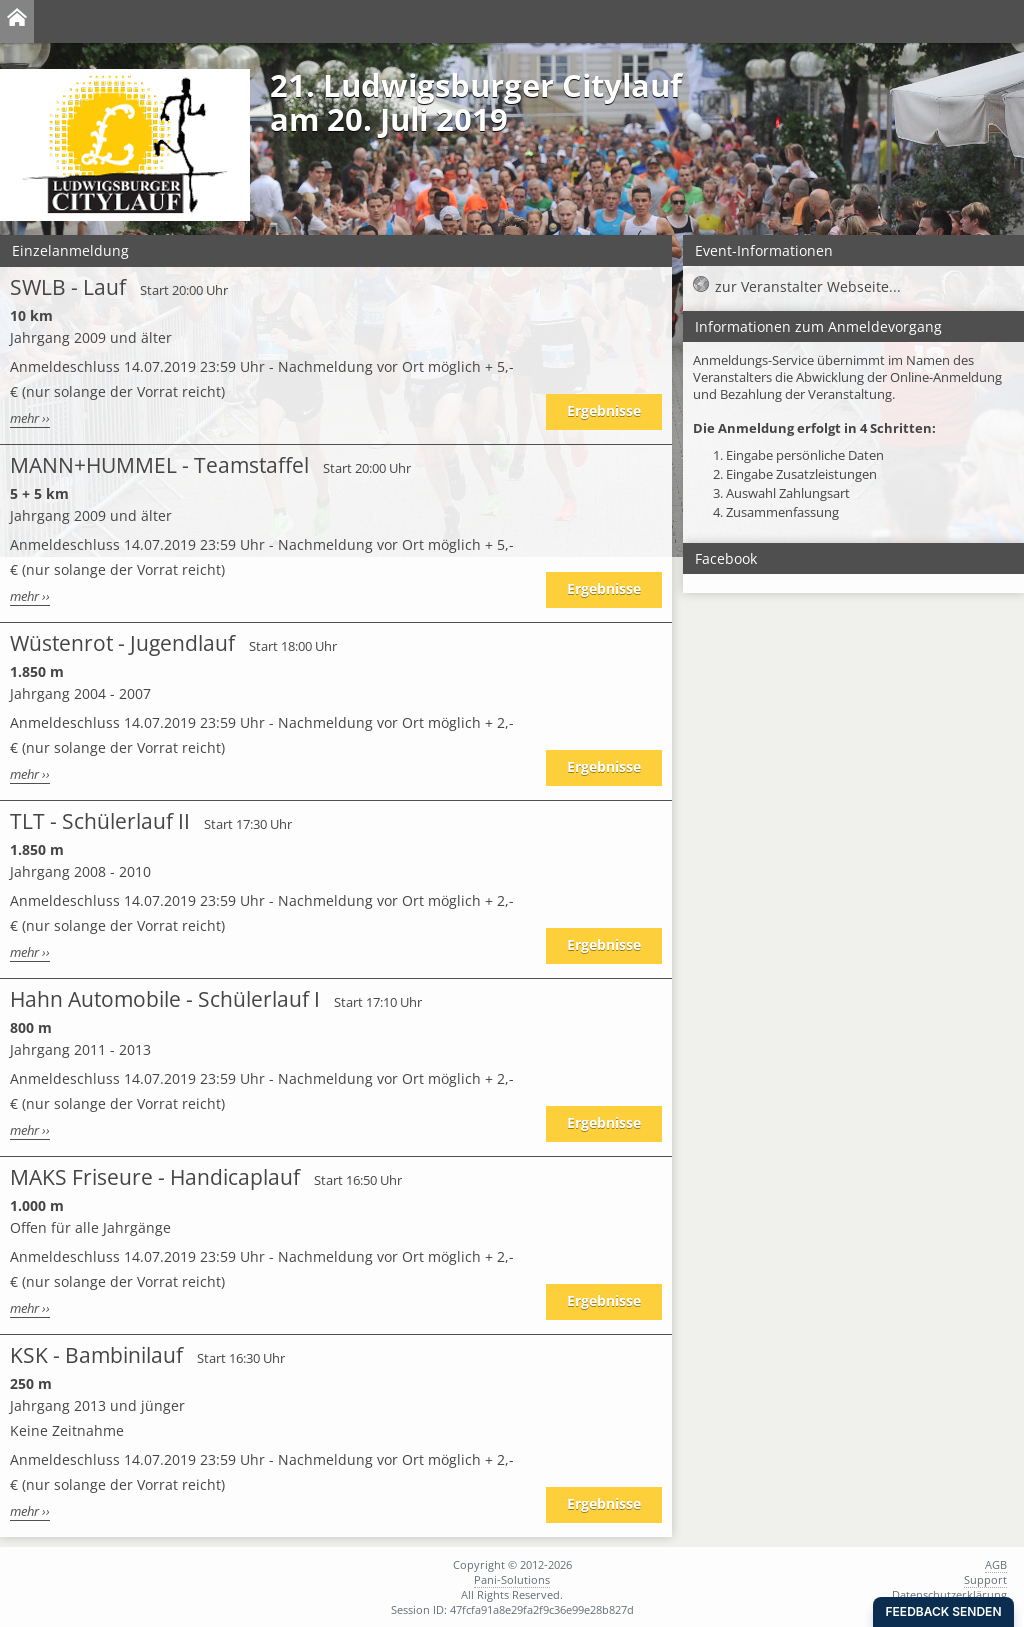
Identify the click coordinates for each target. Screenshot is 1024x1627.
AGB (996, 1564)
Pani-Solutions (512, 1579)
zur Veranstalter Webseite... (808, 286)
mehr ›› (30, 418)
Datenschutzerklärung (949, 1594)
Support (985, 1579)
